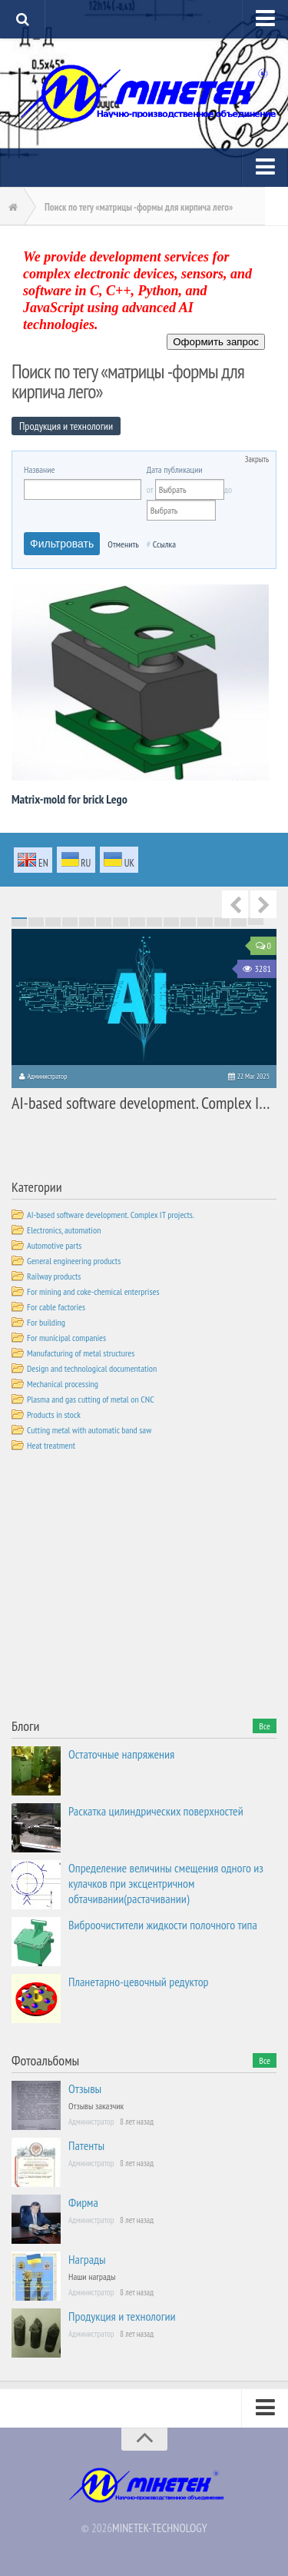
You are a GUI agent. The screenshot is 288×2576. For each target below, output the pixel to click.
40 (171, 921)
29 (239, 919)
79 (70, 926)
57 (205, 923)
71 (188, 924)
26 (188, 919)
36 (103, 921)
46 (19, 923)
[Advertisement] (127, 1588)
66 (103, 924)
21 (103, 919)
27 (205, 919)
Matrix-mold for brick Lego (69, 799)
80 (86, 926)
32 (36, 921)
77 (36, 926)
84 (154, 926)
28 (222, 919)
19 (70, 919)
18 (53, 919)
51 (103, 923)
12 (205, 918)
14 (239, 918)
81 (103, 926)
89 (239, 926)
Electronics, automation (64, 1230)
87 (205, 926)
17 (36, 919)
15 (255, 918)
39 (154, 921)
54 (154, 923)
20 (86, 919)
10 (171, 918)
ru (76, 861)
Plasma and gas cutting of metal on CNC (90, 1399)
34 (70, 921)
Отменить (123, 544)
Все (264, 1726)
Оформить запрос (216, 342)
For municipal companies (66, 1337)
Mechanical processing (62, 1384)
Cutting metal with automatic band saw (89, 1430)
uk (119, 861)
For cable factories (56, 1307)
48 (53, 923)
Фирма (83, 2202)
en (33, 861)
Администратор (47, 1076)
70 (171, 924)
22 (120, 919)
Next (263, 904)
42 (205, 921)
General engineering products (74, 1260)
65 (86, 924)
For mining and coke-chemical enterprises (93, 1291)
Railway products (54, 1276)
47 (36, 923)
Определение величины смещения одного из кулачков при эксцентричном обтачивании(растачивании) (165, 1883)
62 (36, 924)
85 (171, 926)
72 (205, 924)
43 (222, 921)
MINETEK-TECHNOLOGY (159, 2528)
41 (188, 921)
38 (137, 921)
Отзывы (84, 2088)
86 (188, 926)
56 (188, 923)
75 (255, 924)
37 (120, 921)
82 (120, 926)
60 (255, 923)
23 (137, 919)
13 (222, 918)
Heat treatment (51, 1445)
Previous (235, 904)
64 (70, 924)
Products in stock (54, 1414)
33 (53, 921)
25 (171, 919)
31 (19, 921)
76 (19, 926)
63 (53, 924)
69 (154, 924)
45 (255, 921)
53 (137, 923)
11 (188, 918)
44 (239, 921)
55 (171, 923)
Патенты (86, 2145)
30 (255, 919)
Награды (87, 2259)
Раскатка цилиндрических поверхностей (155, 1811)
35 (86, 921)
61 (19, 924)
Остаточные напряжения (121, 1754)
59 (239, 923)
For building (46, 1322)
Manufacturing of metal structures (80, 1353)
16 (19, 919)
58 (222, 923)
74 (239, 924)
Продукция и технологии (122, 2316)
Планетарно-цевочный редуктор (138, 1981)
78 (53, 926)
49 (70, 923)
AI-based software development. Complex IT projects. (110, 1214)
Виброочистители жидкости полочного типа (162, 1924)
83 (137, 926)
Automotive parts (54, 1245)
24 (154, 919)
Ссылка (164, 544)
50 (86, 923)
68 (137, 924)
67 (120, 924)
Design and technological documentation (92, 1368)
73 (222, 924)
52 (120, 923)
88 (222, 926)
